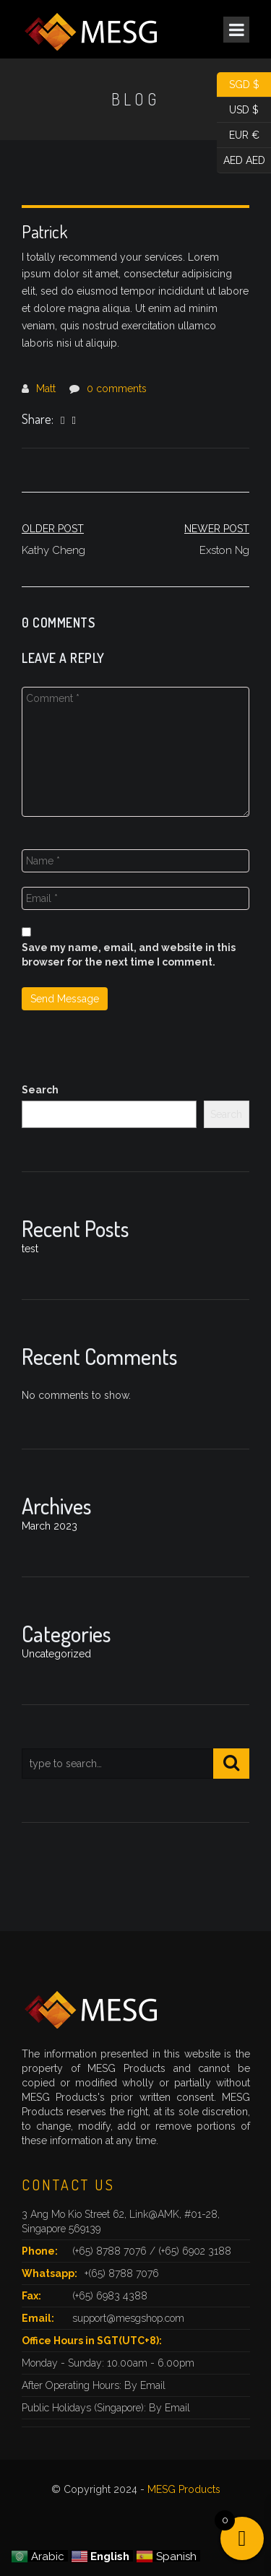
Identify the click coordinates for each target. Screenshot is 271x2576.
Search (40, 1090)
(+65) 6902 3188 (194, 2251)
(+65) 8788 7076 (111, 2251)
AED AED (241, 160)
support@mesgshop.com (128, 2318)
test (30, 1248)
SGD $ (238, 84)
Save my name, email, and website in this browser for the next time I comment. (129, 955)
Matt (46, 388)
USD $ (238, 110)
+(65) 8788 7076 (122, 2273)
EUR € (238, 135)
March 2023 (49, 1526)
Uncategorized (56, 1654)
